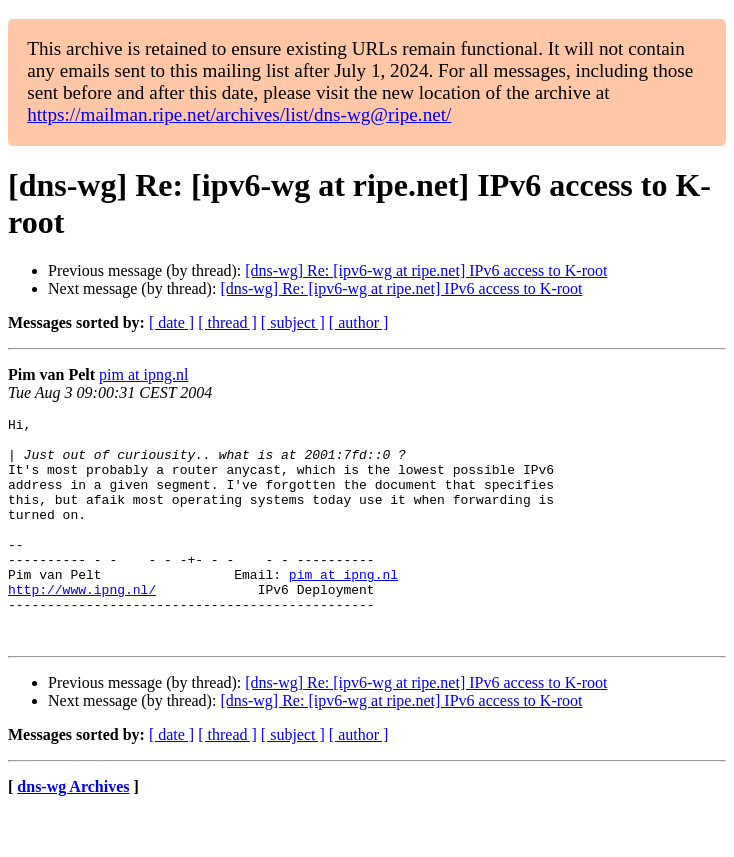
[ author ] (359, 322)
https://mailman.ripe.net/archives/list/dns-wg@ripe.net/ (239, 114)
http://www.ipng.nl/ (82, 625)
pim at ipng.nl (143, 374)
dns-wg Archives (73, 831)
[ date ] (171, 322)
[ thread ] (227, 322)
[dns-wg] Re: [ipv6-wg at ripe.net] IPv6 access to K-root (426, 270)
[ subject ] (293, 322)
